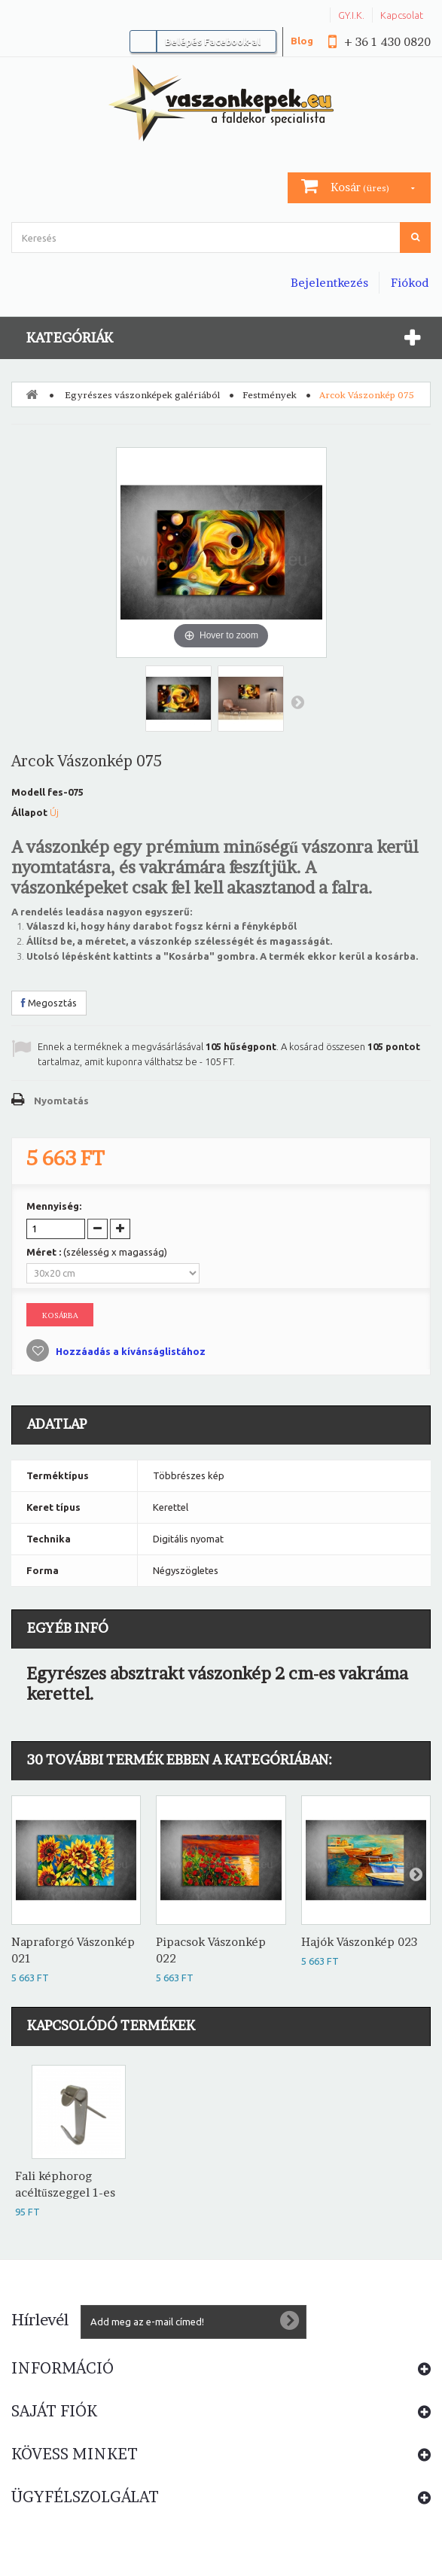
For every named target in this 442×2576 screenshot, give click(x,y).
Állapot (29, 812)
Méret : (96, 1252)
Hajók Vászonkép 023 (359, 1942)
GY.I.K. (351, 15)
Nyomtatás (61, 1100)
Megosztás (49, 1002)
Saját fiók (54, 2411)
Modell (28, 792)
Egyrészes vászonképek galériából (142, 394)
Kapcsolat (401, 15)
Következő (297, 701)
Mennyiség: (53, 1206)
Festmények (269, 394)
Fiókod (409, 283)
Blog (302, 40)
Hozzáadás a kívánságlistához (129, 1351)
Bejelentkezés (329, 283)
